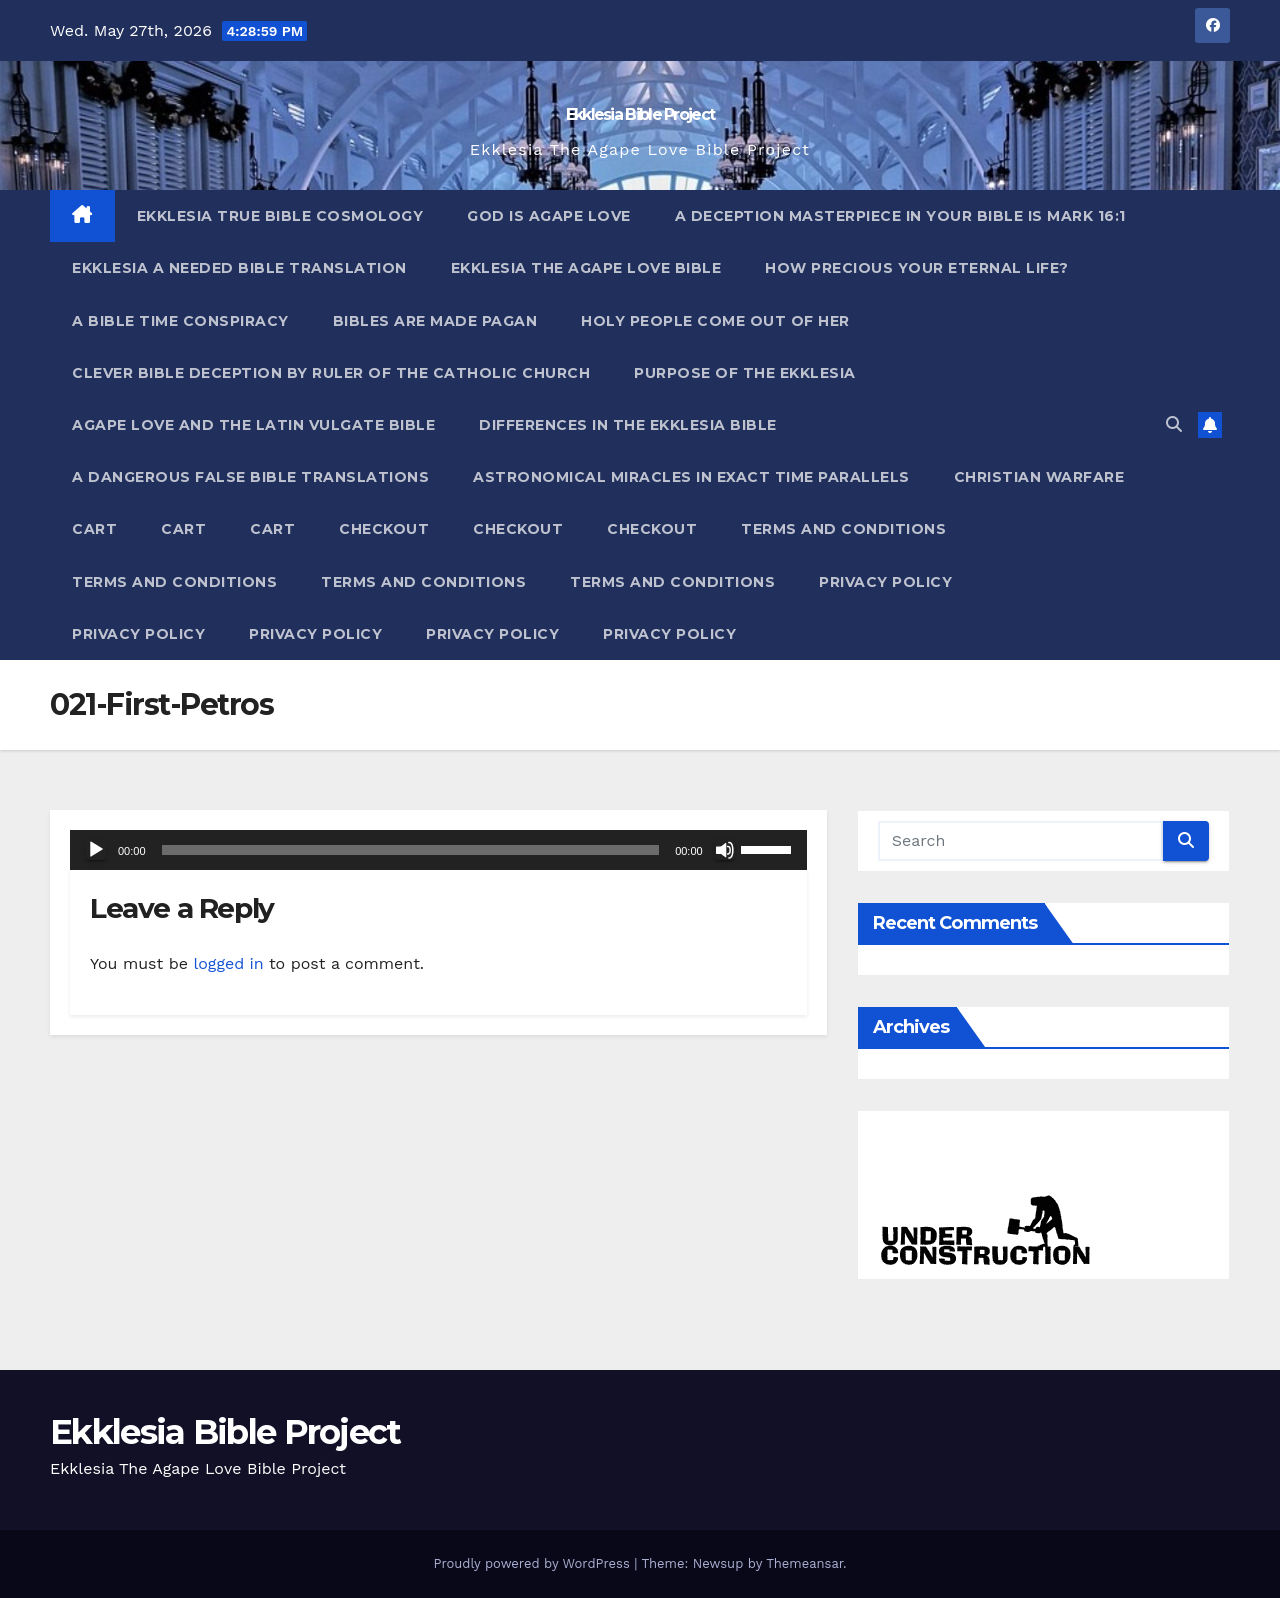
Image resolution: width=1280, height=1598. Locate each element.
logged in (228, 963)
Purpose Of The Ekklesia (745, 373)
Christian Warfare (1039, 477)
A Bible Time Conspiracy (180, 321)
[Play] (96, 850)
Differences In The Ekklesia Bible (628, 425)
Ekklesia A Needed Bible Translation (239, 268)
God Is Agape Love (549, 216)
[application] (438, 850)
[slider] (411, 850)
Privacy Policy (885, 582)
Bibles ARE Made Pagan (435, 321)
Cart (94, 529)
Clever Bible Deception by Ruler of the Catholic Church (331, 373)
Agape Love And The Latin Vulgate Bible (253, 425)
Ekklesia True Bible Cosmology (280, 216)
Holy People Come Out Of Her (715, 321)
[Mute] (725, 850)
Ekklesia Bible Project (640, 114)
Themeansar (804, 1563)
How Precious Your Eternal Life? (917, 268)
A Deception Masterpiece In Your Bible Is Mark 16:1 (900, 216)
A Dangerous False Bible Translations (250, 477)
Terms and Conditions (843, 529)
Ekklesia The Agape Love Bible (586, 268)
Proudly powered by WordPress (533, 1563)
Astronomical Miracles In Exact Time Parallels (691, 477)
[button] (1174, 424)
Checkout (384, 529)
